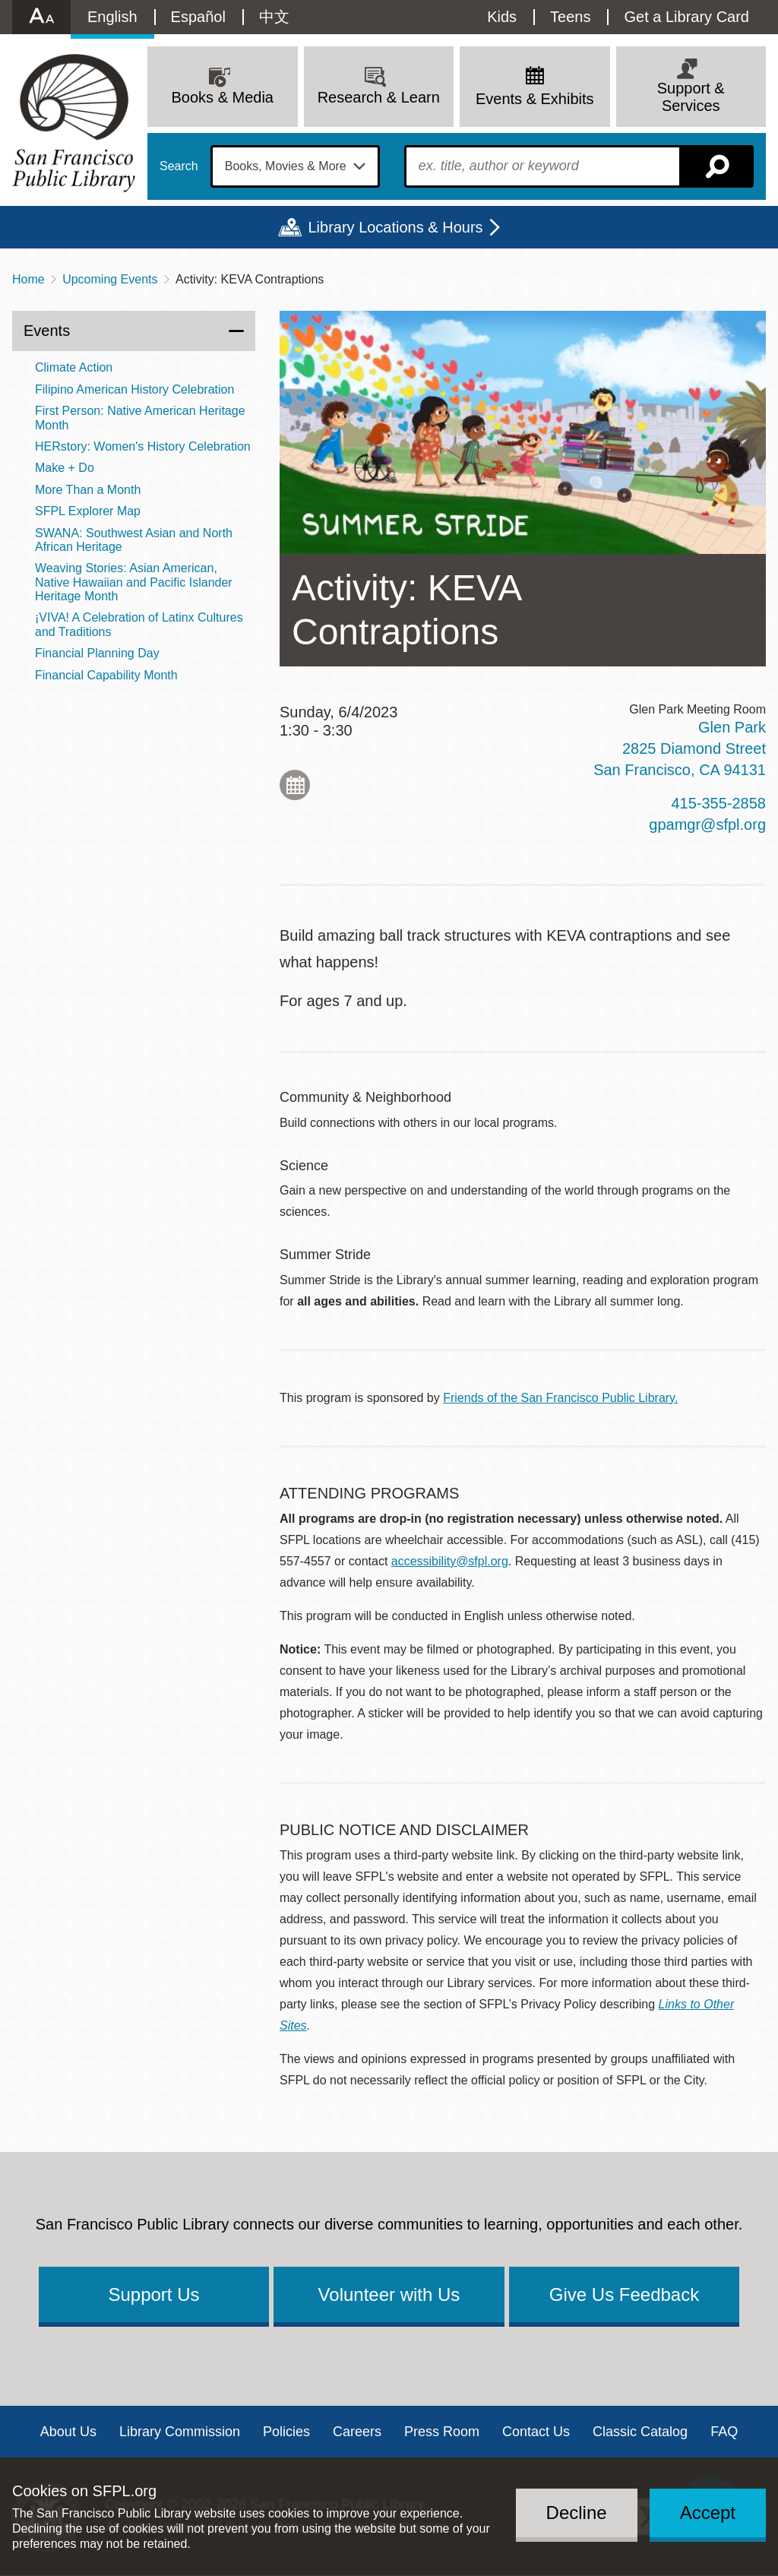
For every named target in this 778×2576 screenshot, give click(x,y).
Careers (357, 2431)
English (112, 16)
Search (179, 166)
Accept (707, 2512)
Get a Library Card (686, 16)
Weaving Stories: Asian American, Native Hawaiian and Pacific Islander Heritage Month (133, 582)
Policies (286, 2431)
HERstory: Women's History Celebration (143, 446)
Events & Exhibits (535, 98)
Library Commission (179, 2431)
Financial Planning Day (97, 653)
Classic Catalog (640, 2431)
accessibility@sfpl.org (449, 1561)
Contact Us (536, 2431)
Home (28, 279)
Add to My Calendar (295, 785)
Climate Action (73, 367)
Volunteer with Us (389, 2294)
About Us (68, 2431)
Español (198, 16)
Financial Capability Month (106, 675)
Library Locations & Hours (395, 227)
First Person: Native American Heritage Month (140, 417)
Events (47, 330)
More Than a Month (88, 489)
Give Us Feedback (624, 2294)
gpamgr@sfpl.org (707, 824)
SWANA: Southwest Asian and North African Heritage (133, 540)
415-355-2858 (718, 803)
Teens (570, 16)
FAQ (724, 2431)
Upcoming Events (109, 279)
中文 (274, 16)
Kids (502, 16)
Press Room (441, 2431)
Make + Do (64, 467)
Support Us (153, 2294)
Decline (576, 2512)
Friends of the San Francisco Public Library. (560, 1397)
